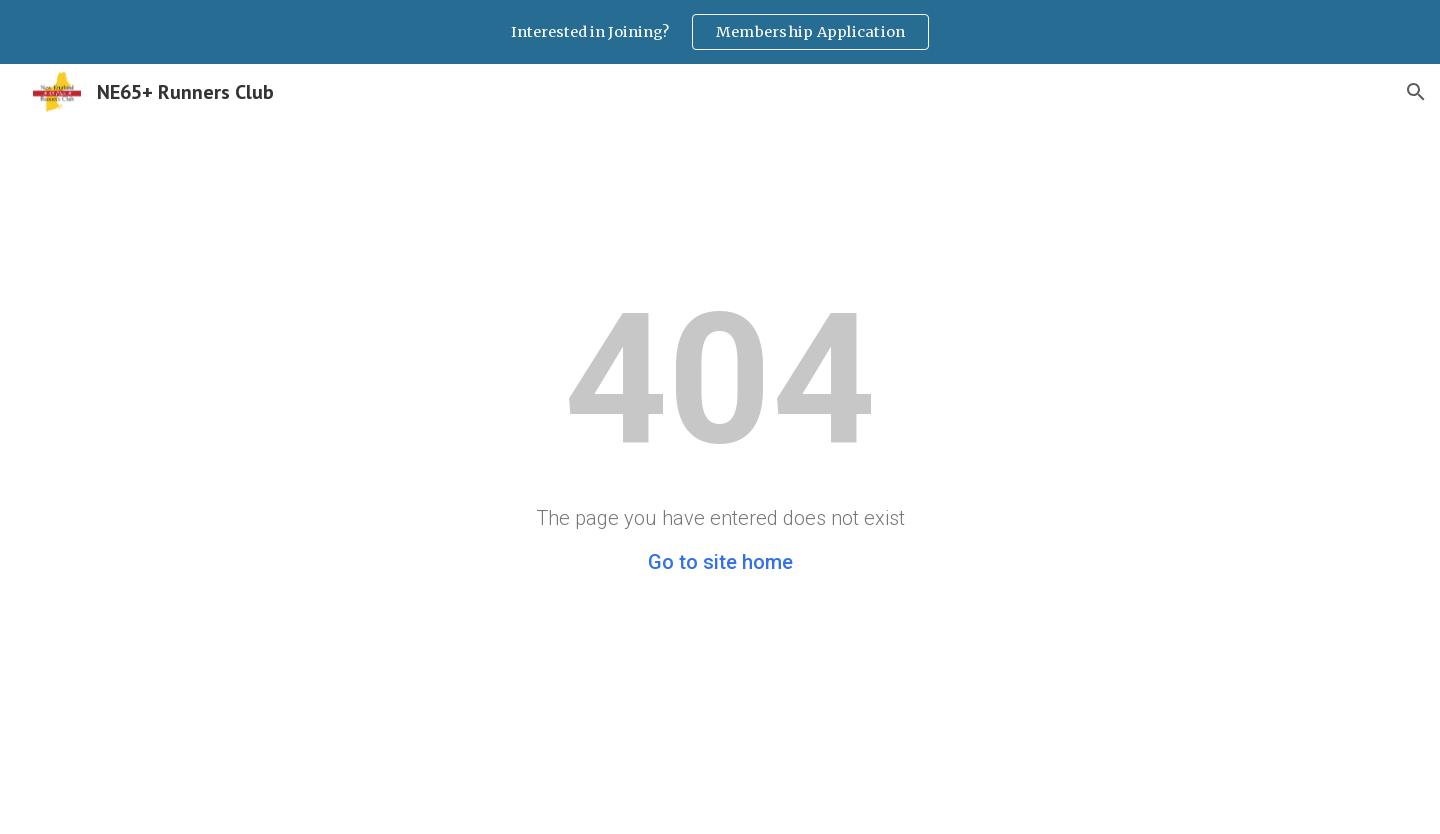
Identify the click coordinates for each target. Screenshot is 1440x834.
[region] (720, 32)
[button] (1416, 92)
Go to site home (720, 562)
